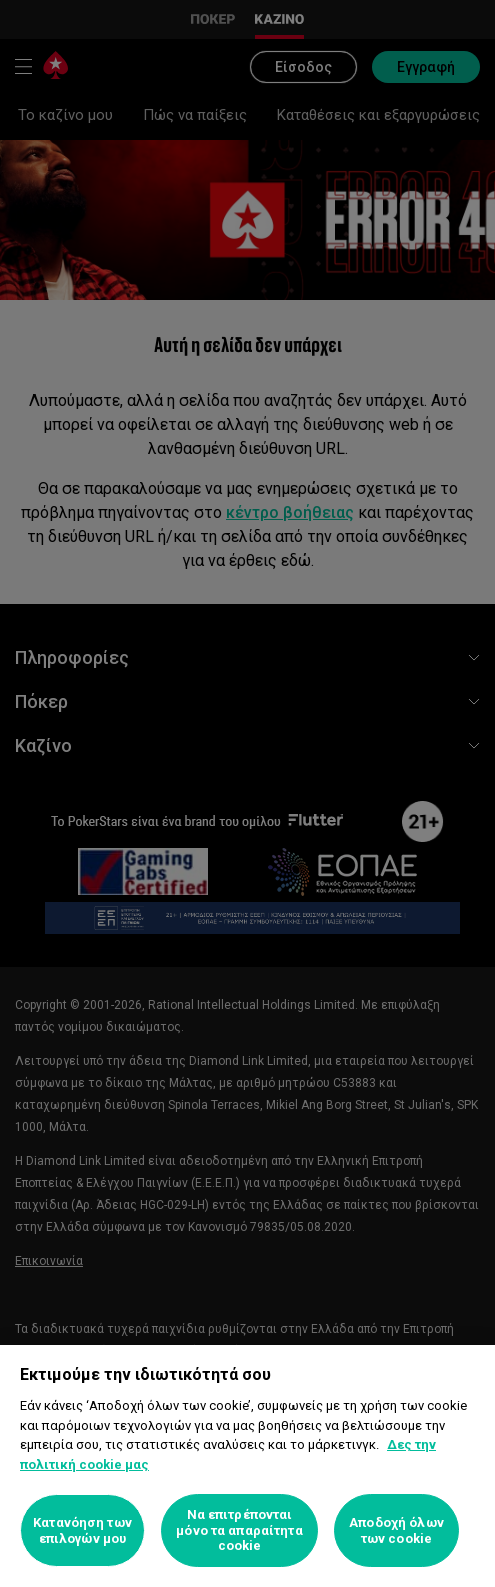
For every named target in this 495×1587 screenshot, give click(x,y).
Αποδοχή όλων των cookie (396, 1530)
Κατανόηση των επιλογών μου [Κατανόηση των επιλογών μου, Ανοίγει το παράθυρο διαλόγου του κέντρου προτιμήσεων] (82, 1530)
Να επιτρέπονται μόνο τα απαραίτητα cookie (239, 1530)
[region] (247, 1466)
